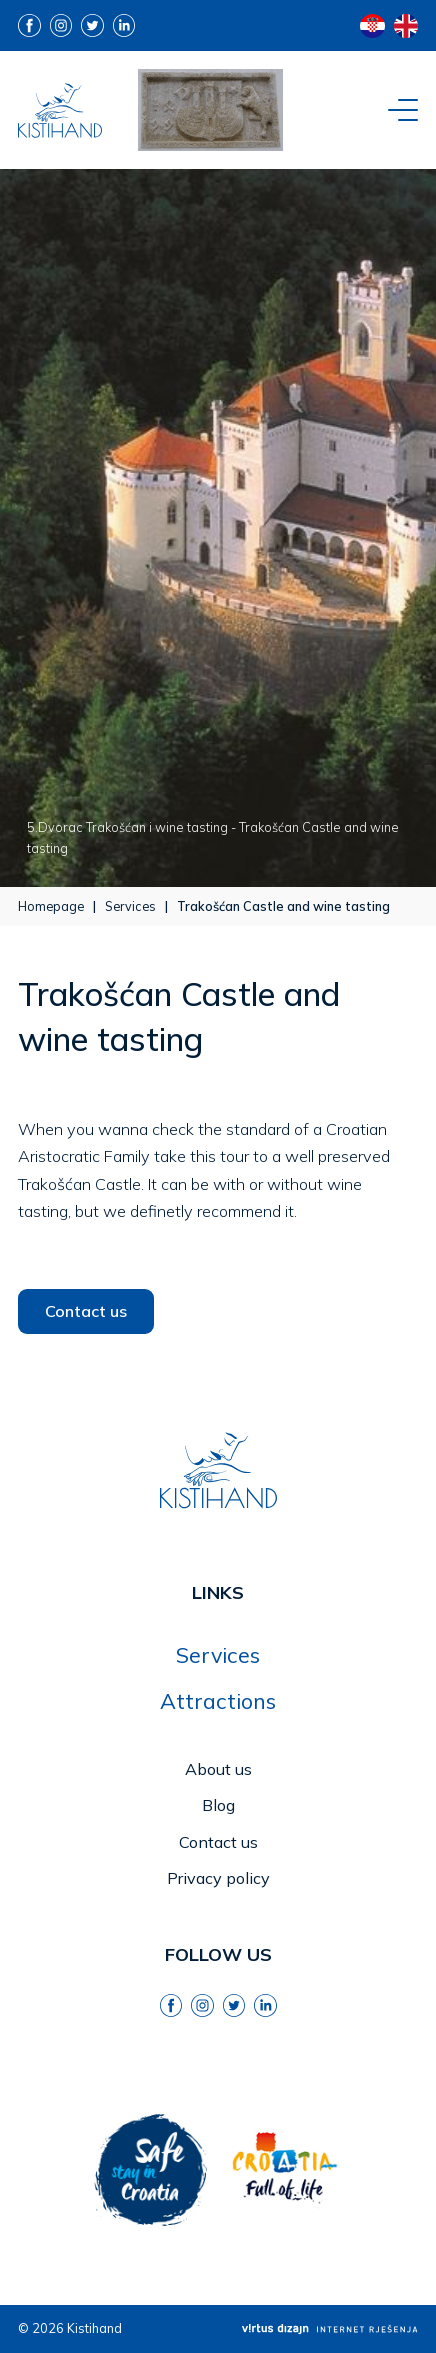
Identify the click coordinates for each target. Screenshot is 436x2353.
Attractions (218, 1700)
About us (218, 1769)
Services (130, 906)
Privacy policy (218, 1878)
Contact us (86, 1311)
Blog (218, 1805)
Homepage (51, 906)
